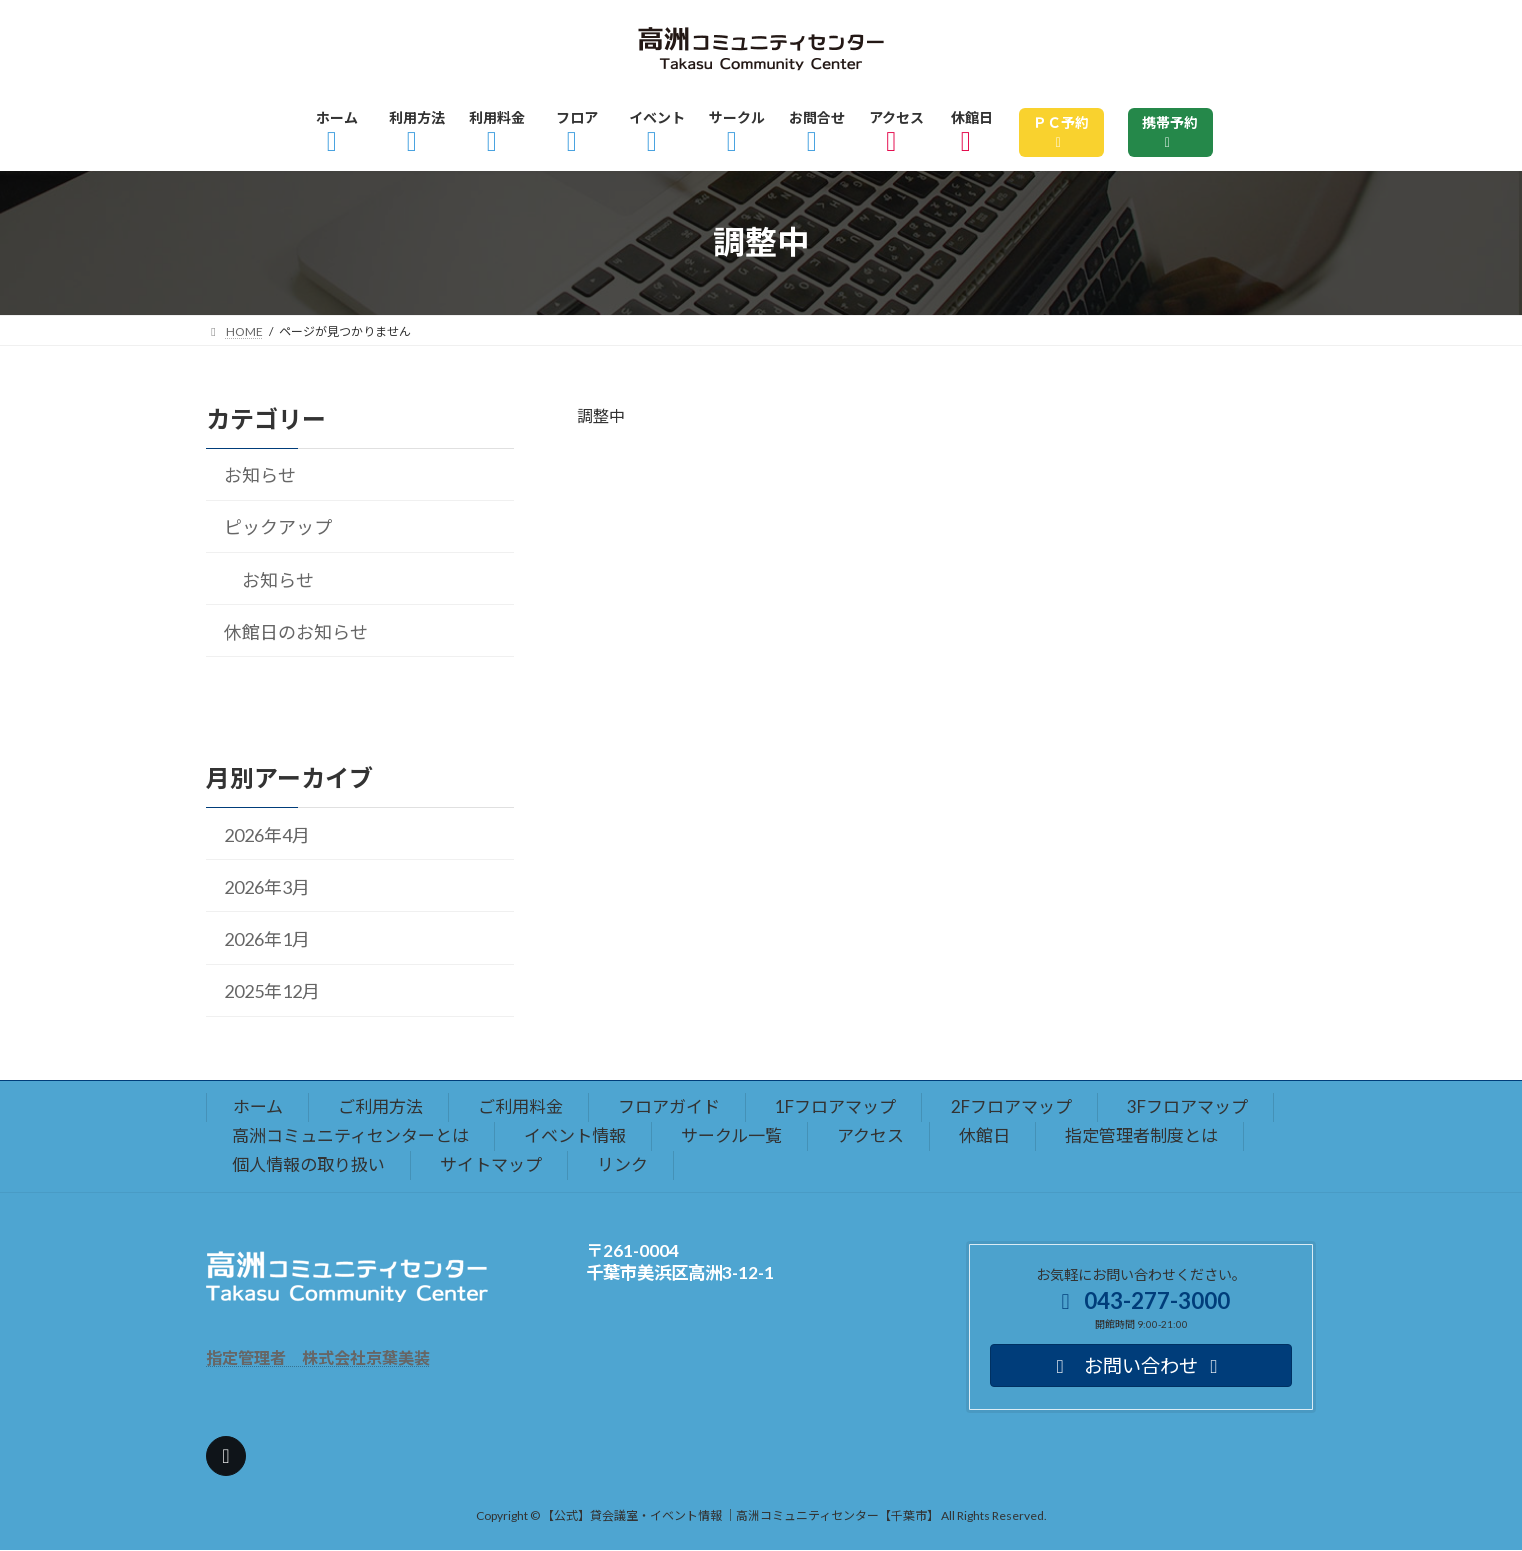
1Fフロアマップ (835, 1106)
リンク (622, 1164)
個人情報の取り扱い (308, 1164)
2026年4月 (267, 834)
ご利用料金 (520, 1106)
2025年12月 (272, 991)
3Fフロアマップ (1187, 1106)
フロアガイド (669, 1106)
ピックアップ (278, 527)
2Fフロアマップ (1011, 1106)
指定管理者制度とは (1141, 1135)
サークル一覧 (731, 1135)
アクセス (870, 1135)
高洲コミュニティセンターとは (350, 1135)
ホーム (258, 1106)
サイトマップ (491, 1164)
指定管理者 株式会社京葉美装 (318, 1357)
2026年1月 (267, 939)
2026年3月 (267, 887)
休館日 (984, 1135)
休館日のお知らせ (296, 632)
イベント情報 (575, 1135)
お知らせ (260, 475)
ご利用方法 (380, 1106)
